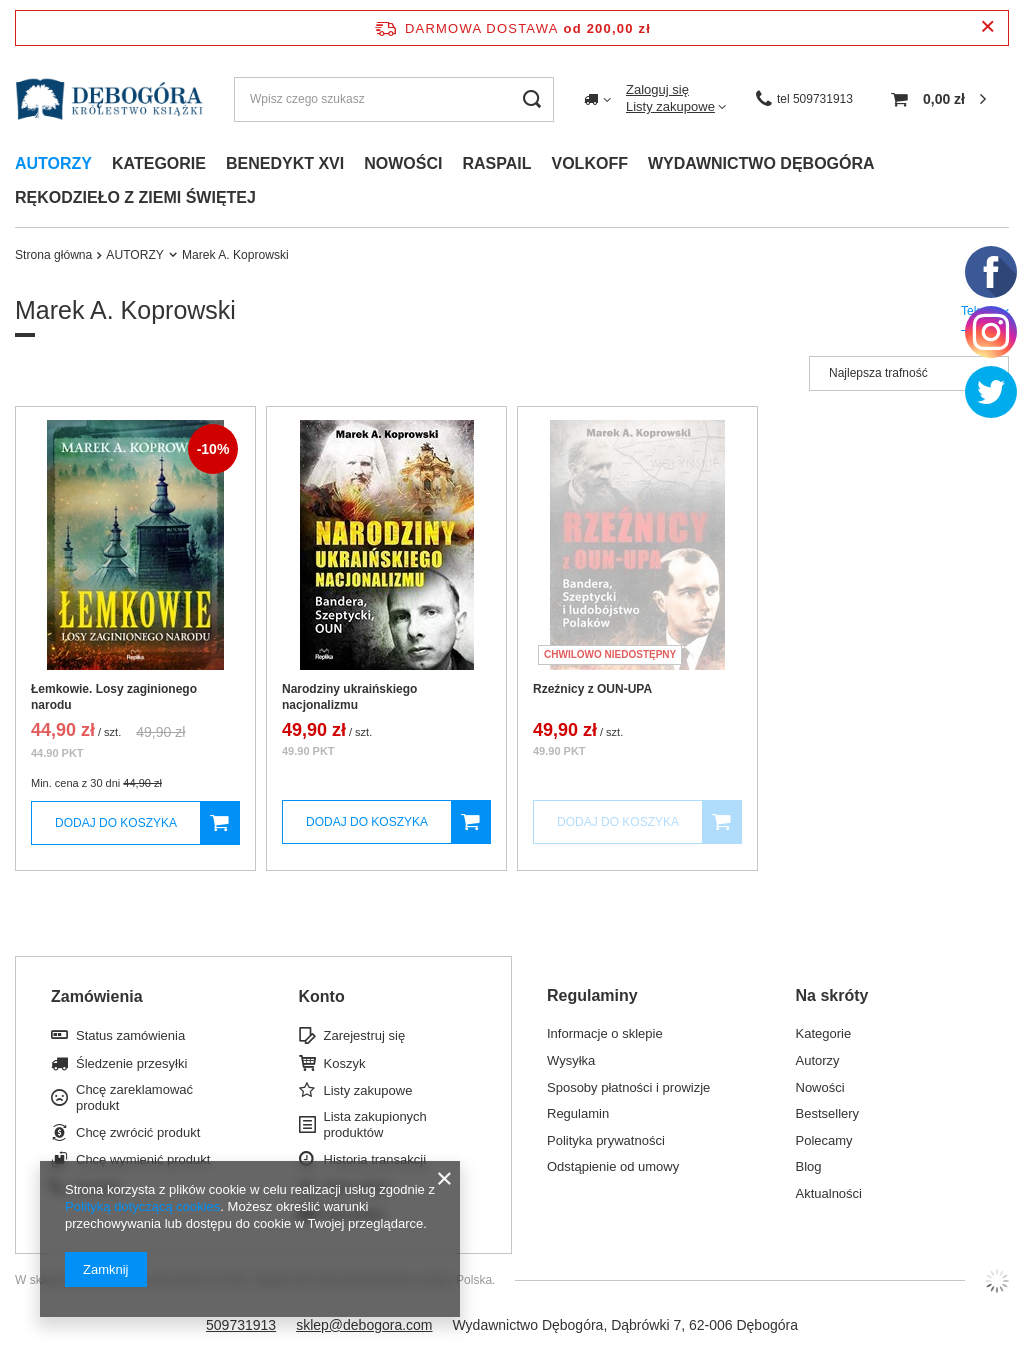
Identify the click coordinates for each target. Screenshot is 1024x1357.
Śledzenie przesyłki (131, 1063)
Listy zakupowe (670, 106)
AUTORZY (135, 255)
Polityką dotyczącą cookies (142, 1206)
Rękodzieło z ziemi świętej (135, 197)
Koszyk (345, 1063)
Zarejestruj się (365, 1035)
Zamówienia (97, 996)
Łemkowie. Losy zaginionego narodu (114, 697)
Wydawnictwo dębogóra (761, 163)
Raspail (496, 163)
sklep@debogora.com (364, 1325)
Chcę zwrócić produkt (138, 1132)
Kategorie (159, 163)
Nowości (403, 163)
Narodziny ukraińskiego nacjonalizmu (349, 697)
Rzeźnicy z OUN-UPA (592, 689)
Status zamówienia (130, 1035)
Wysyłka (571, 1060)
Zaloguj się (657, 89)
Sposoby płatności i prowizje (628, 1087)
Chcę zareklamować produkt (134, 1097)
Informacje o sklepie (605, 1033)
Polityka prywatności (606, 1140)
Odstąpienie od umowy (613, 1166)
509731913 (241, 1325)
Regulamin (578, 1113)
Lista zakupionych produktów (375, 1124)
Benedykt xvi (285, 163)
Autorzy (53, 163)
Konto (322, 996)
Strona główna (53, 255)
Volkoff (590, 163)
